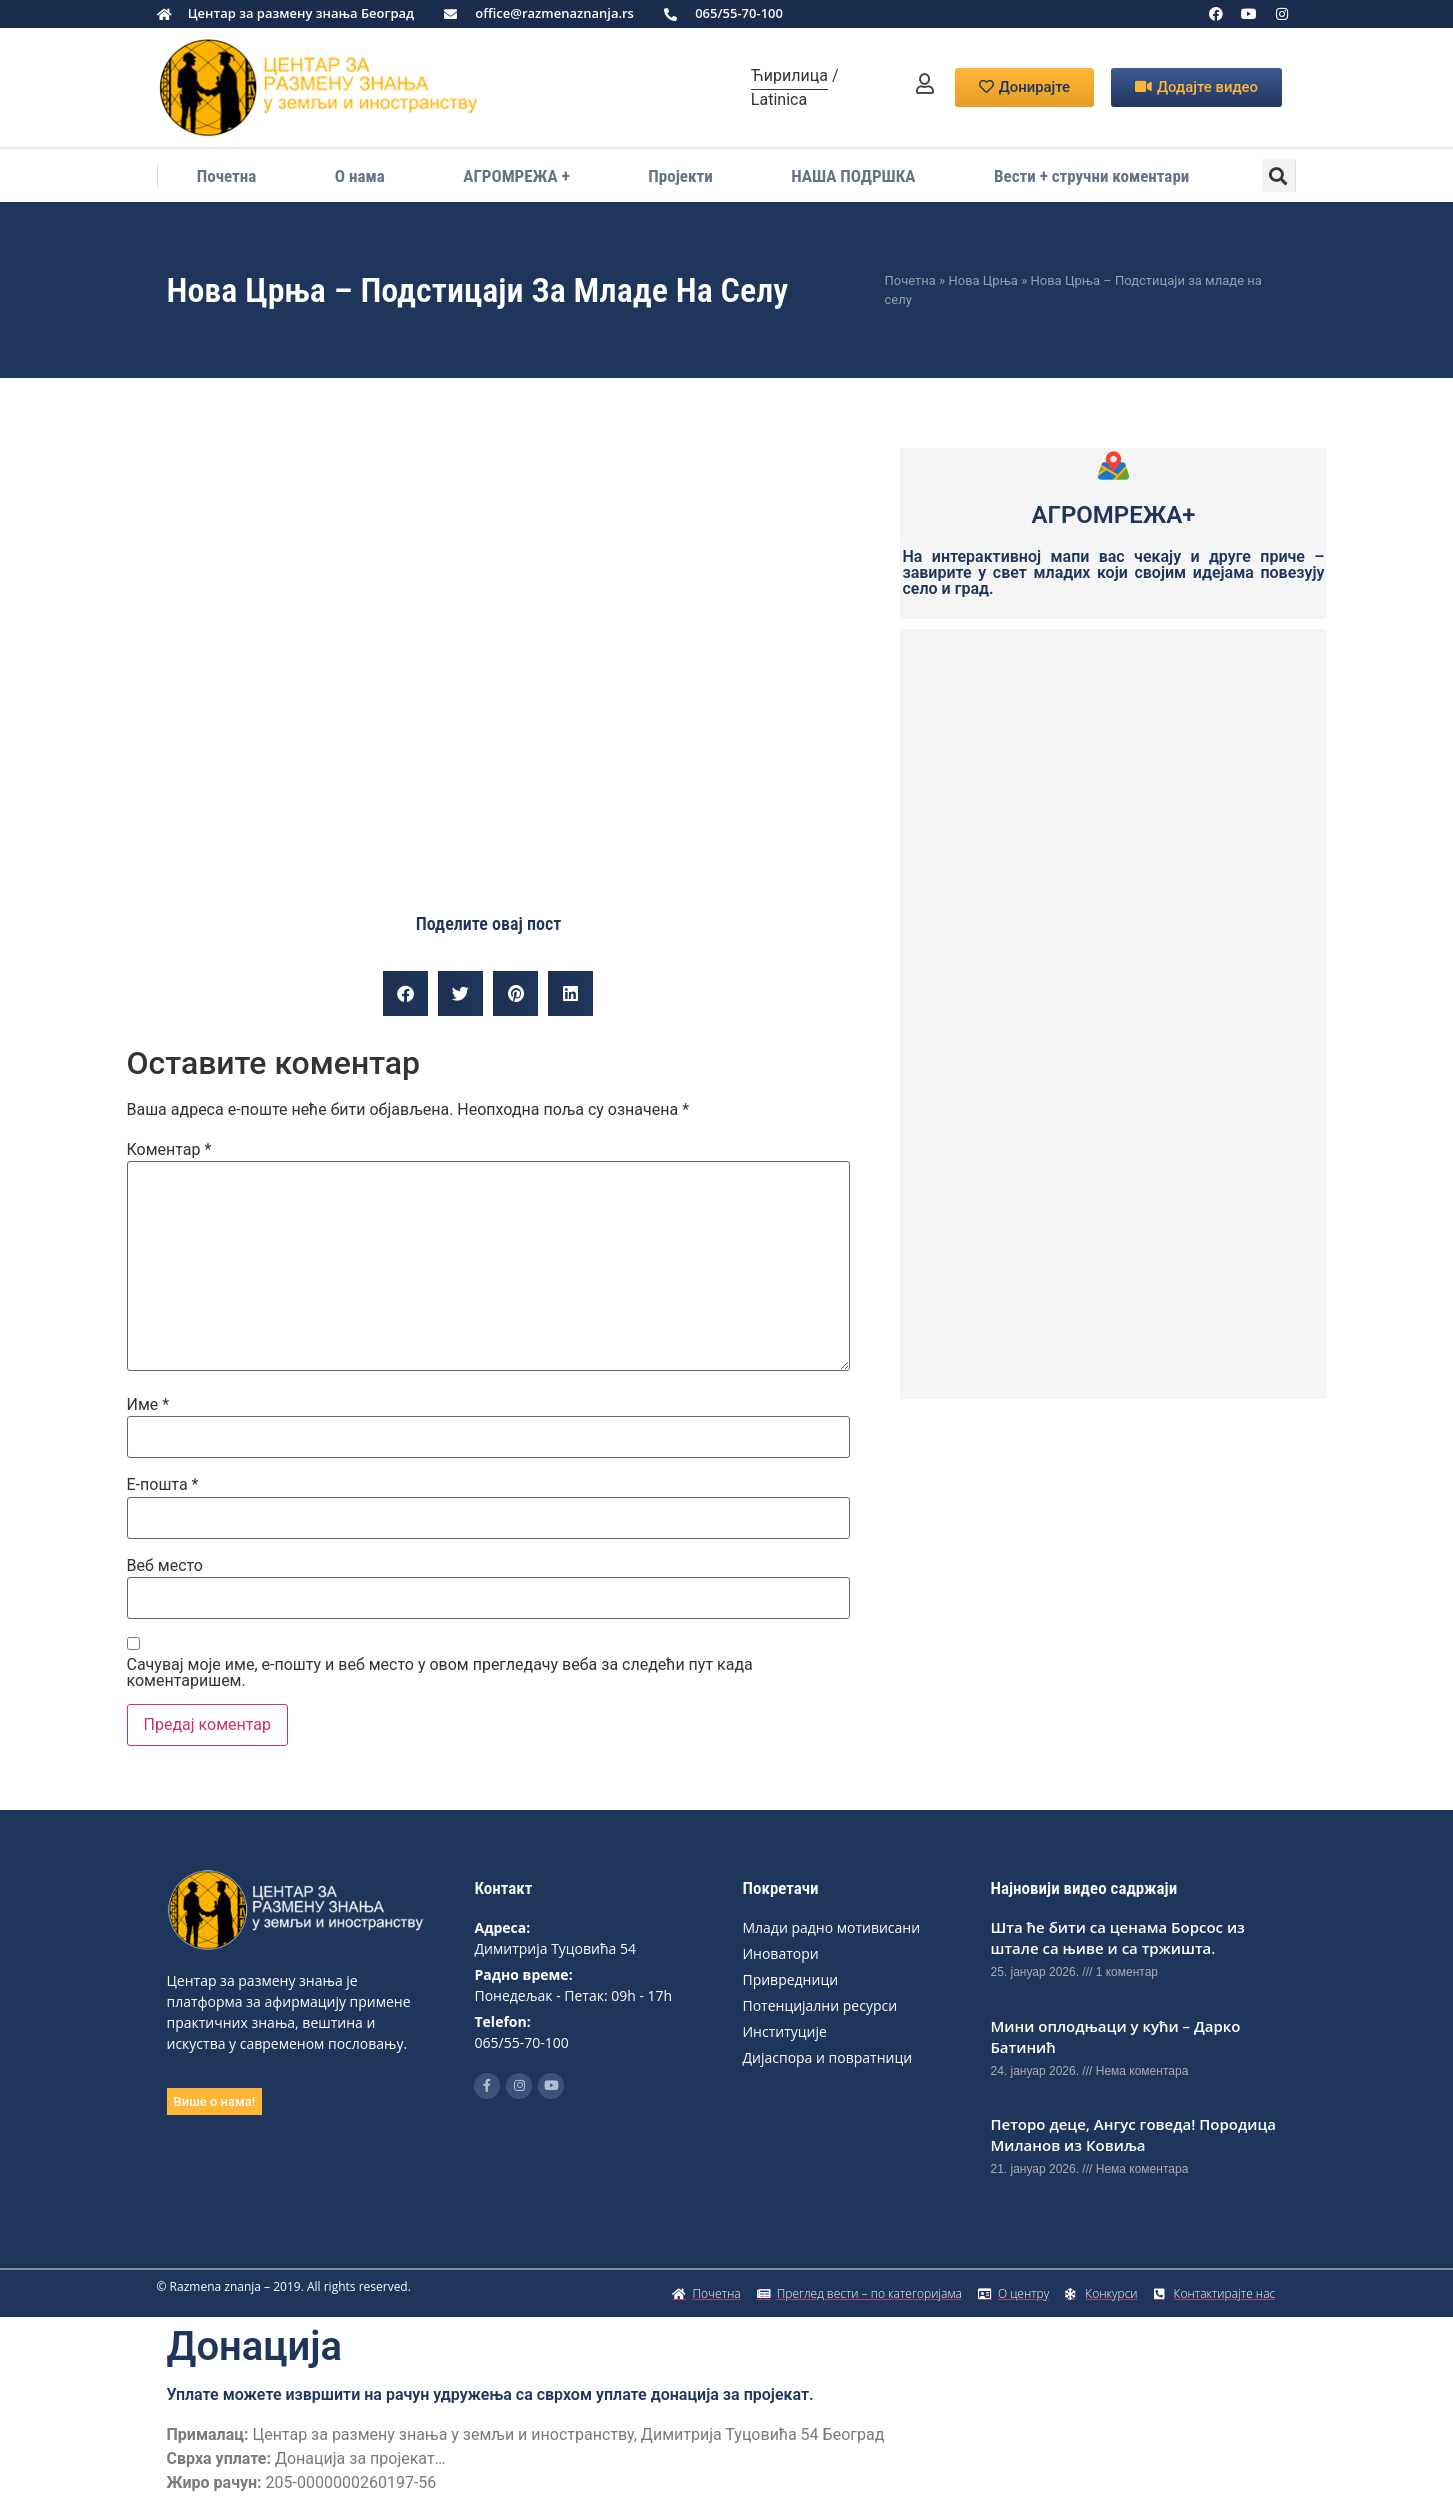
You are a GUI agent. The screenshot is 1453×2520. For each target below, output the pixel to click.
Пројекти (680, 176)
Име (148, 1405)
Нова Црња (983, 280)
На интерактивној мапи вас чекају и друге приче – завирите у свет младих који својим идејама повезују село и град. (1113, 572)
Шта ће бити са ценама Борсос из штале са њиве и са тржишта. (1117, 1937)
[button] (1278, 175)
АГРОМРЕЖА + (516, 176)
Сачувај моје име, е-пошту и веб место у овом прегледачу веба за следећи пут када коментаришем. (440, 1673)
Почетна (227, 176)
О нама (360, 176)
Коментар (169, 1150)
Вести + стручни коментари (1091, 176)
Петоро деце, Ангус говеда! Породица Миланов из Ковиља (1133, 2134)
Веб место (165, 1566)
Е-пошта (163, 1485)
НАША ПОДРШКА (853, 176)
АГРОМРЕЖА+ (1114, 515)
